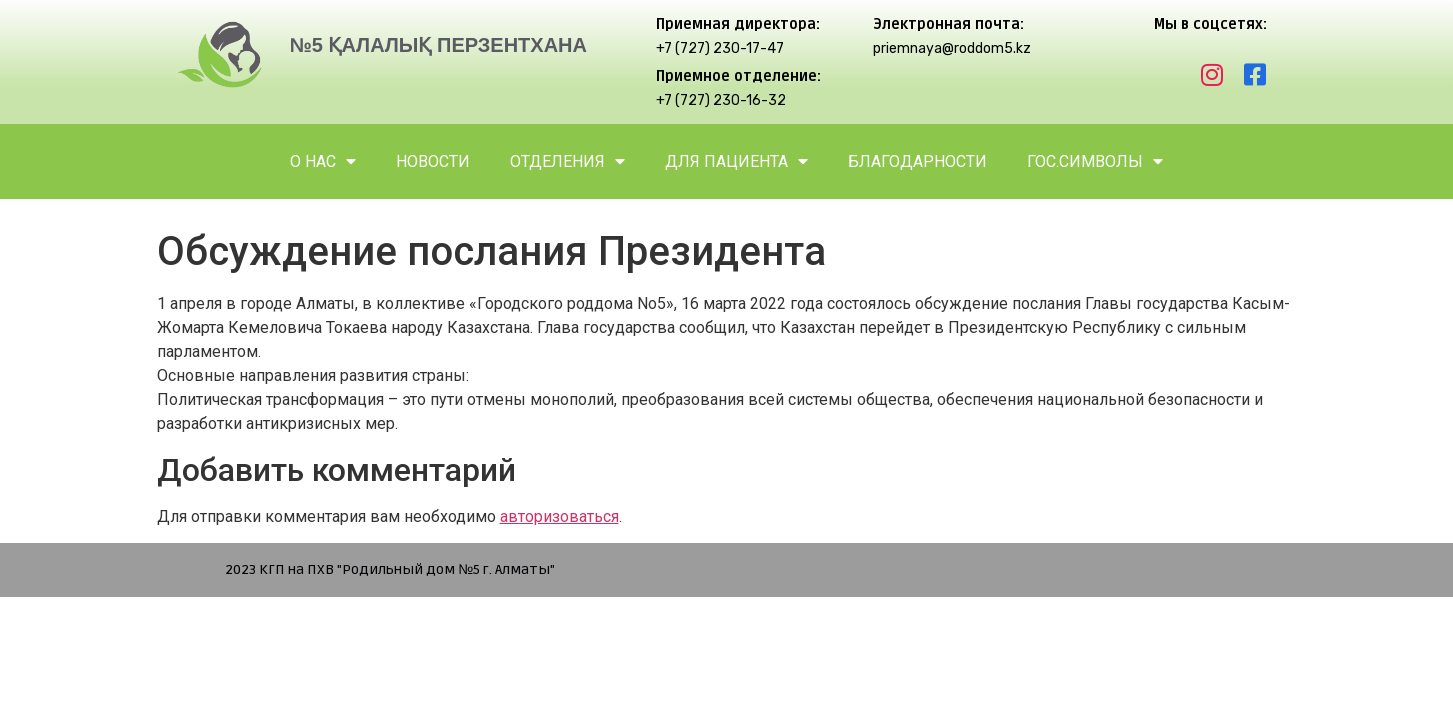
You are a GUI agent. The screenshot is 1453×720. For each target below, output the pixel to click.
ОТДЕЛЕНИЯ (567, 161)
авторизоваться (559, 516)
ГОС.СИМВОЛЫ (1095, 161)
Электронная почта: (948, 24)
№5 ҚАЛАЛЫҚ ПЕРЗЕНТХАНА (438, 45)
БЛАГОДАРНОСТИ (917, 161)
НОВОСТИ (433, 161)
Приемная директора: (738, 24)
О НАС (323, 161)
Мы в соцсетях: (1210, 24)
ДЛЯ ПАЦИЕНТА (736, 161)
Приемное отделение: (738, 76)
